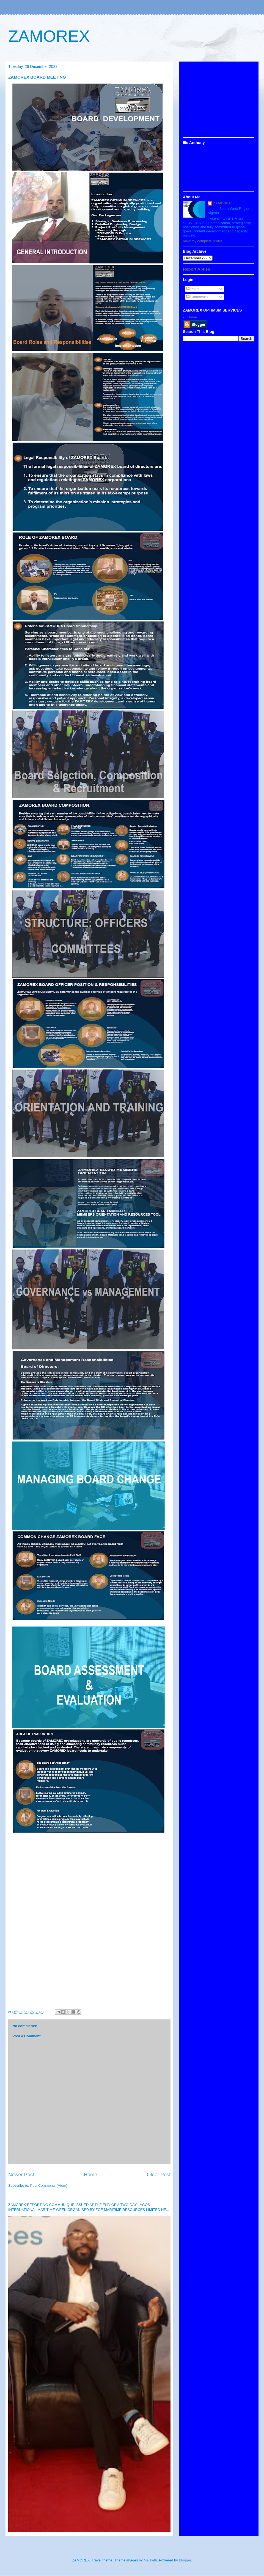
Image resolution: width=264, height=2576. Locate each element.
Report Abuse (196, 269)
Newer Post (21, 2174)
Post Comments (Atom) (48, 2185)
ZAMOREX (49, 36)
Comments (197, 297)
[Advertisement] (218, 100)
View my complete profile (202, 241)
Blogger (185, 2560)
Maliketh (150, 2560)
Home (90, 2174)
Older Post (158, 2174)
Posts (192, 289)
